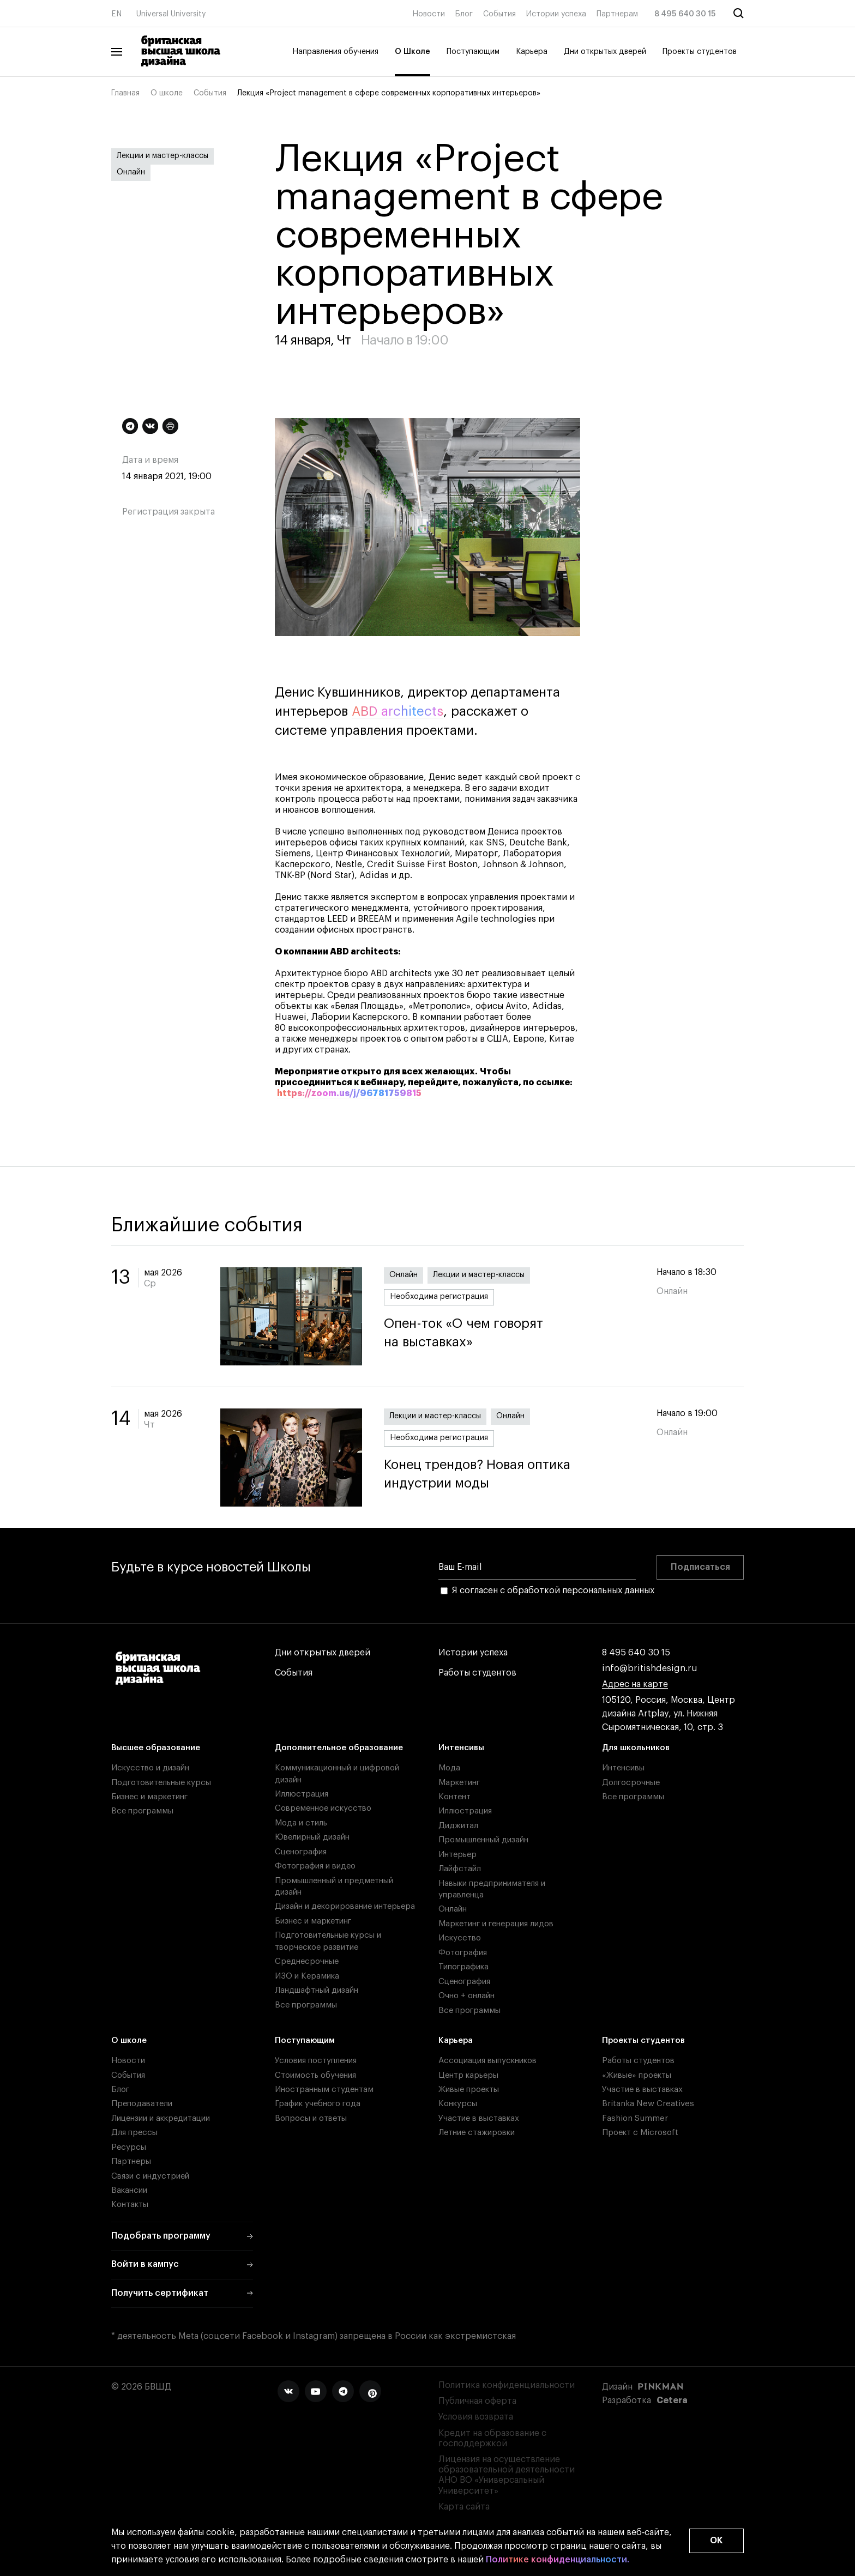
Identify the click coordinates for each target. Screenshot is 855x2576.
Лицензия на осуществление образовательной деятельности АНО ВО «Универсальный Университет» (506, 2475)
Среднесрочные (307, 1961)
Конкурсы (457, 2104)
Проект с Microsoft (640, 2132)
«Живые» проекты (636, 2075)
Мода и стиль (301, 1823)
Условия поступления (316, 2061)
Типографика (463, 1967)
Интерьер (457, 1855)
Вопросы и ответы (311, 2118)
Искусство (459, 1938)
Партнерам (617, 14)
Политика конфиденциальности (506, 2385)
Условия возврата (475, 2416)
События (499, 14)
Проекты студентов (700, 52)
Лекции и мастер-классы (162, 156)
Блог (464, 14)
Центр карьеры (468, 2075)
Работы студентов (477, 1673)
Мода (449, 1768)
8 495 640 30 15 (685, 14)
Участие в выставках (478, 2118)
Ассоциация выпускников (487, 2061)
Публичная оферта (477, 2401)
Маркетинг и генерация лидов (495, 1924)
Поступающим (473, 52)
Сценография (301, 1852)
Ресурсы (128, 2147)
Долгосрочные (631, 1783)
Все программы (142, 1811)
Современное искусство (323, 1808)
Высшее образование (155, 1748)
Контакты (129, 2204)
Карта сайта (464, 2506)
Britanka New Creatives (648, 2104)
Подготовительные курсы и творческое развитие (328, 1941)
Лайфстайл (459, 1869)
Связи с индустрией (150, 2176)
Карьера (531, 52)
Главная (125, 93)
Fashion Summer (635, 2118)
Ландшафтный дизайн (316, 1990)
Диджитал (458, 1826)
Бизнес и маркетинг (149, 1797)
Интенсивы (461, 1748)
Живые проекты (468, 2089)
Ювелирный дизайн (312, 1837)
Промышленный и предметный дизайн (334, 1886)
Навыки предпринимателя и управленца (491, 1889)
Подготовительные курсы (161, 1783)
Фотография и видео (315, 1866)
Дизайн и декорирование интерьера (345, 1906)
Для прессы (134, 2132)
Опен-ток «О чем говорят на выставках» (509, 1333)
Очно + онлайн (466, 1996)
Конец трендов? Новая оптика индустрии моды (509, 1474)
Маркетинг (459, 1783)
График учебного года (317, 2104)
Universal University (171, 14)
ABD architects (397, 711)
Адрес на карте (635, 1684)
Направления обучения (335, 52)
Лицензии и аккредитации (160, 2118)
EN (116, 14)
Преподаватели (141, 2104)
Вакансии (129, 2190)
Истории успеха (556, 14)
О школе (166, 93)
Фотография (462, 1953)
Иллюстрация (301, 1794)
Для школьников (636, 1748)
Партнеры (131, 2161)
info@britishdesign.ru (649, 1669)
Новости (428, 14)
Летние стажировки (476, 2132)
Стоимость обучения (315, 2075)
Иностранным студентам (324, 2089)
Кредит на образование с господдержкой (492, 2438)
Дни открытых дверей (605, 52)
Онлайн (131, 172)
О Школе (412, 52)
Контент (454, 1797)
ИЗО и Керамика (307, 1976)
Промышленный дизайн (483, 1840)
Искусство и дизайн (150, 1768)
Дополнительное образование (339, 1748)
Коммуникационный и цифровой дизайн (337, 1773)
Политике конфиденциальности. (557, 2560)
